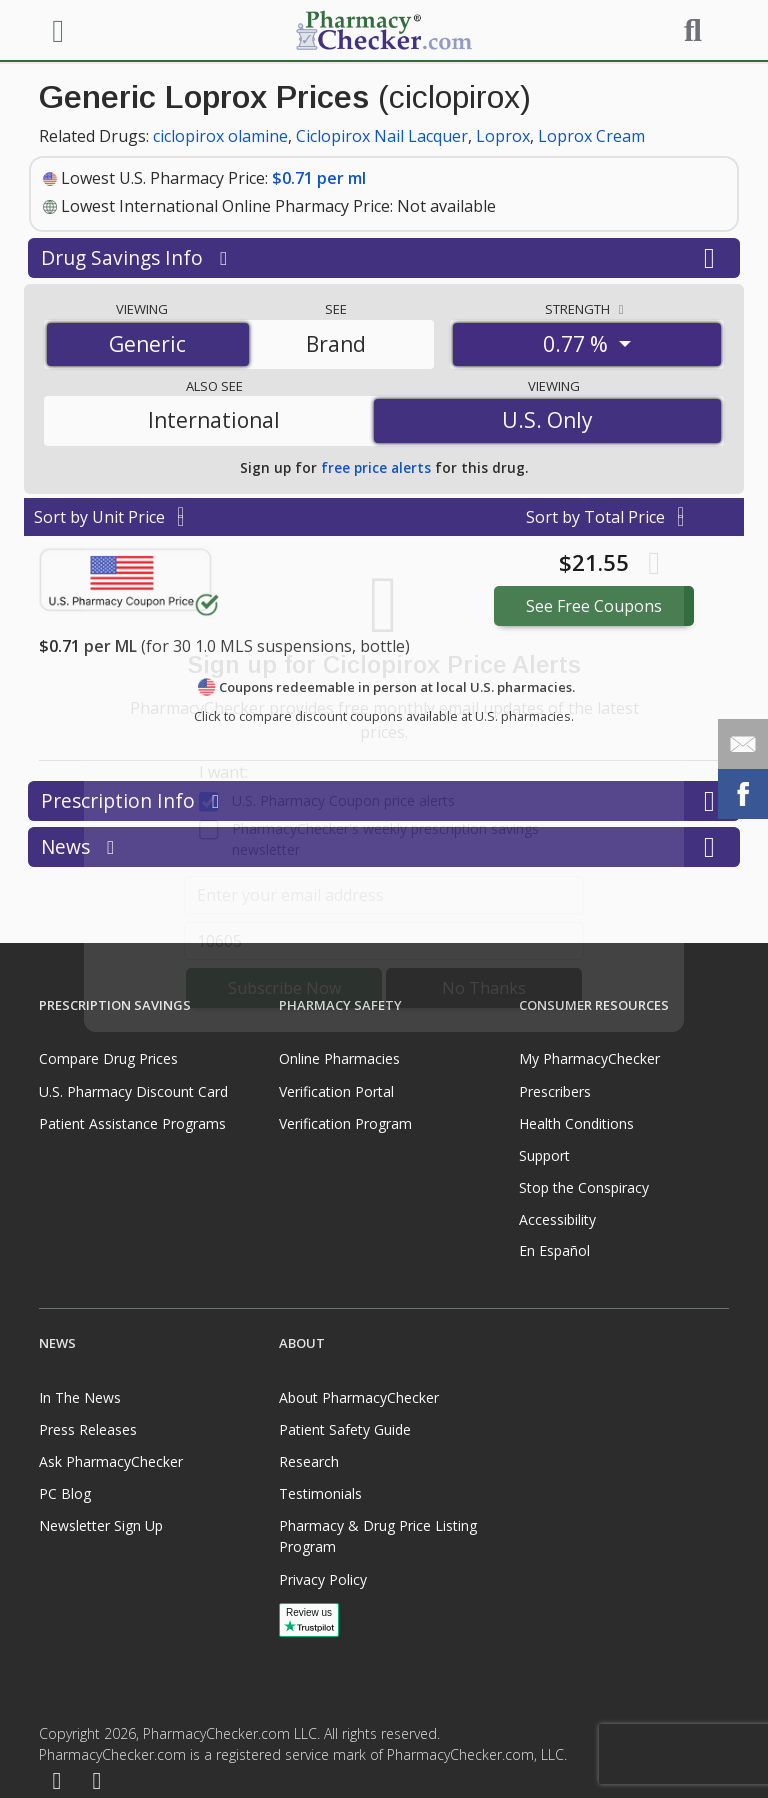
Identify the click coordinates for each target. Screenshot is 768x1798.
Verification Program (345, 1123)
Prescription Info (384, 801)
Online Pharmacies (339, 1058)
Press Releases (88, 1429)
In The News (80, 1397)
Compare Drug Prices (108, 1058)
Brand (336, 344)
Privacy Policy (323, 1579)
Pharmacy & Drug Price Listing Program (378, 1536)
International (214, 420)
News (384, 847)
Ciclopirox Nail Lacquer (382, 136)
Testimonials (320, 1493)
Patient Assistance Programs (132, 1123)
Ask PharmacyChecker (111, 1461)
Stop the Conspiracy (584, 1187)
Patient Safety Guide (345, 1429)
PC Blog (65, 1493)
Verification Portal (336, 1091)
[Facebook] (57, 1781)
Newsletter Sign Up (101, 1525)
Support (544, 1155)
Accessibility (557, 1219)
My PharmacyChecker (589, 1058)
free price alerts (376, 467)
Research (309, 1461)
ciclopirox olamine (220, 136)
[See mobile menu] (55, 29)
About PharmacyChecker (359, 1397)
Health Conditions (576, 1123)
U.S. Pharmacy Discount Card (133, 1091)
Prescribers (555, 1091)
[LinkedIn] (97, 1781)
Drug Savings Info (384, 258)
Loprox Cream (591, 136)
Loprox (503, 136)
